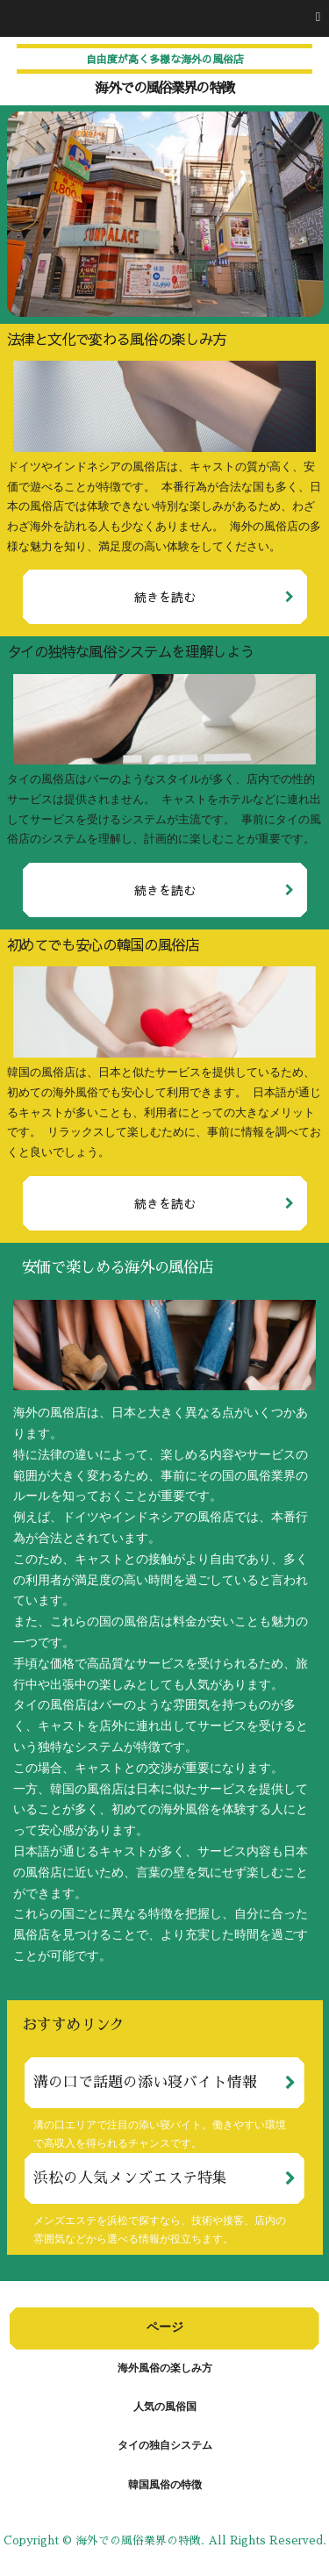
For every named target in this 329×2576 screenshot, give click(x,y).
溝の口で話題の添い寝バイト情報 (145, 2082)
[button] (164, 18)
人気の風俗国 (165, 2407)
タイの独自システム (165, 2446)
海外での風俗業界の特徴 (164, 89)
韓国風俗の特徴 (165, 2486)
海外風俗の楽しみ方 (165, 2369)
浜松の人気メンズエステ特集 (130, 2178)
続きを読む (165, 597)
